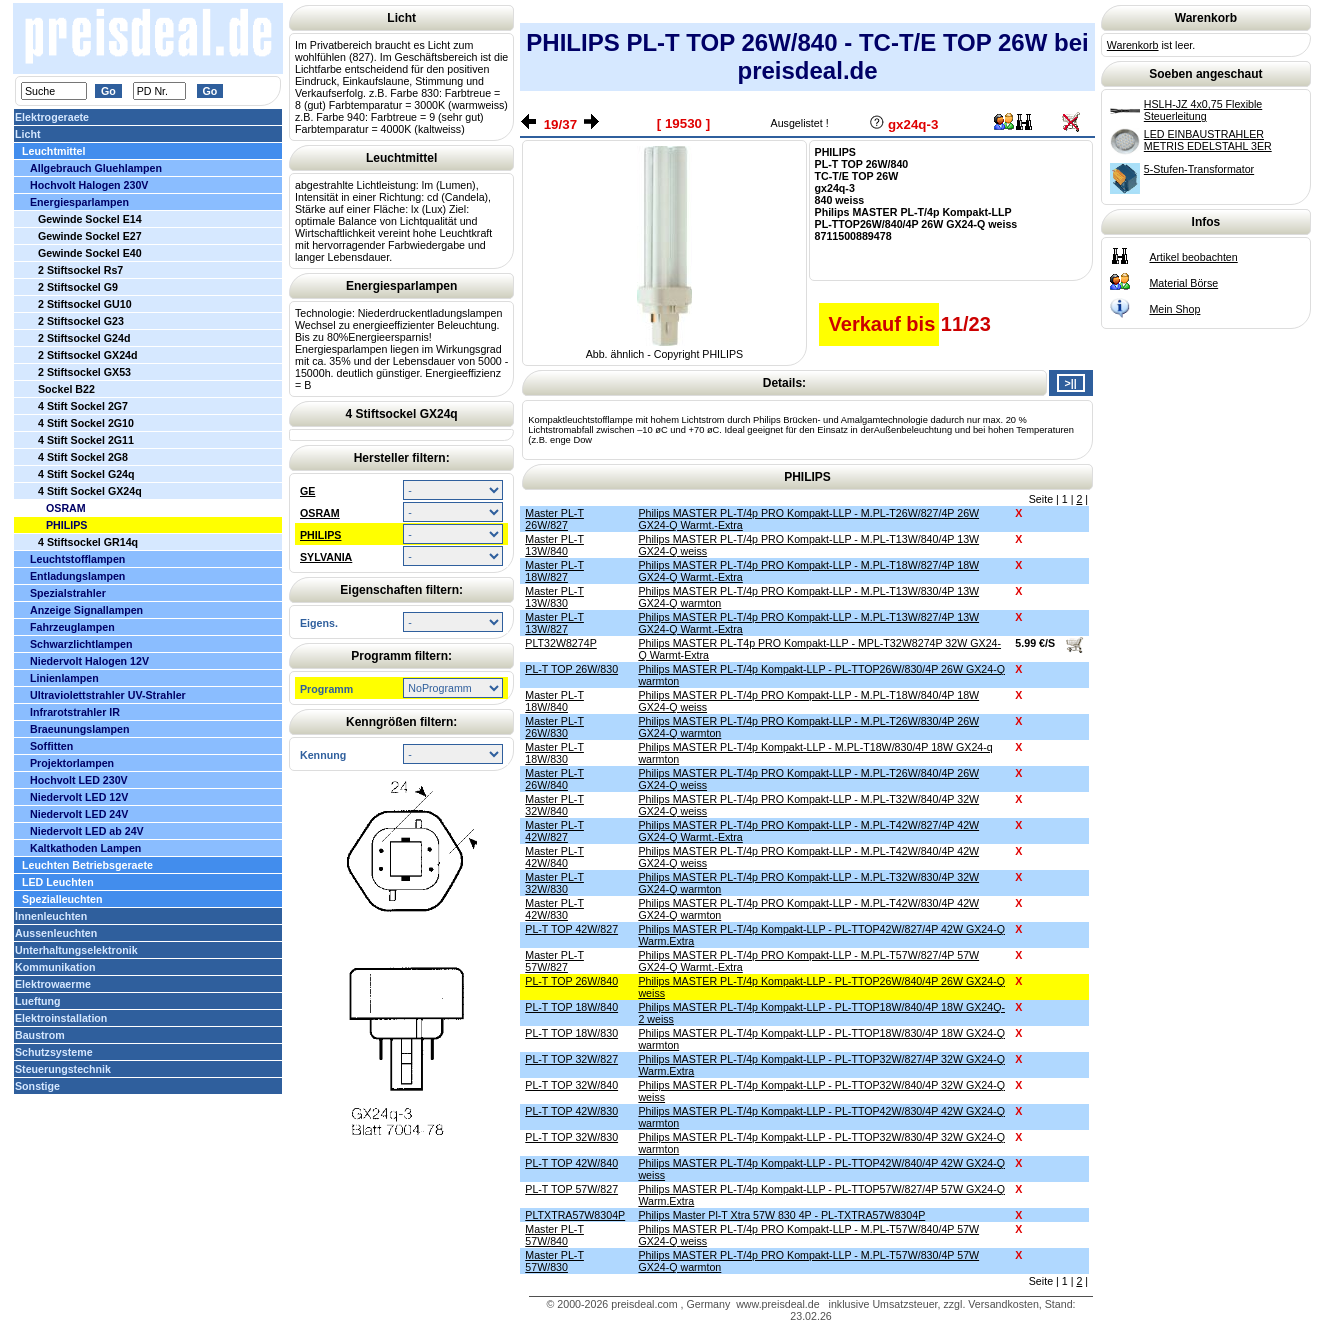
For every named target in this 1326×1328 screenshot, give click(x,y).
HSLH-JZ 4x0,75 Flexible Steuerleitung (1203, 110)
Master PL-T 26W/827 (554, 519)
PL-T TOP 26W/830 (571, 669)
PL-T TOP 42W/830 (571, 1111)
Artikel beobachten (1193, 257)
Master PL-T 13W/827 (554, 623)
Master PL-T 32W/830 (554, 883)
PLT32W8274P (560, 643)
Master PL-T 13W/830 (554, 597)
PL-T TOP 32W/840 (571, 1085)
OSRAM (320, 513)
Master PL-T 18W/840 (554, 701)
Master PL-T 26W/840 (554, 779)
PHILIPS (320, 535)
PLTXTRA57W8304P (575, 1215)
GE (307, 491)
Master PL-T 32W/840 (554, 805)
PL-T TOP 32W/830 (571, 1137)
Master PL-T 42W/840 (554, 857)
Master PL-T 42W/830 (554, 909)
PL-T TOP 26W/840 (571, 981)
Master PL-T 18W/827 (554, 571)
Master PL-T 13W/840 (554, 545)
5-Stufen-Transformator (1199, 169)
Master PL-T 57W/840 (554, 1235)
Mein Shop (1174, 309)
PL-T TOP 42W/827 (571, 929)
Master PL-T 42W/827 (554, 831)
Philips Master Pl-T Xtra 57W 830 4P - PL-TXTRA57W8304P (781, 1215)
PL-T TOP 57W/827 (571, 1189)
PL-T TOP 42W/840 (571, 1163)
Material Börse (1183, 283)
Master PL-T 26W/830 (554, 727)
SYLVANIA (326, 557)
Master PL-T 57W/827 (554, 961)
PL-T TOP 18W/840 (571, 1007)
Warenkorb (1133, 45)
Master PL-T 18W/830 (554, 753)
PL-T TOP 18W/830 (571, 1033)
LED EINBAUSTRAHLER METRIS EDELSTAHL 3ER (1208, 140)
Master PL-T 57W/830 (554, 1261)
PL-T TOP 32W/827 (571, 1059)
